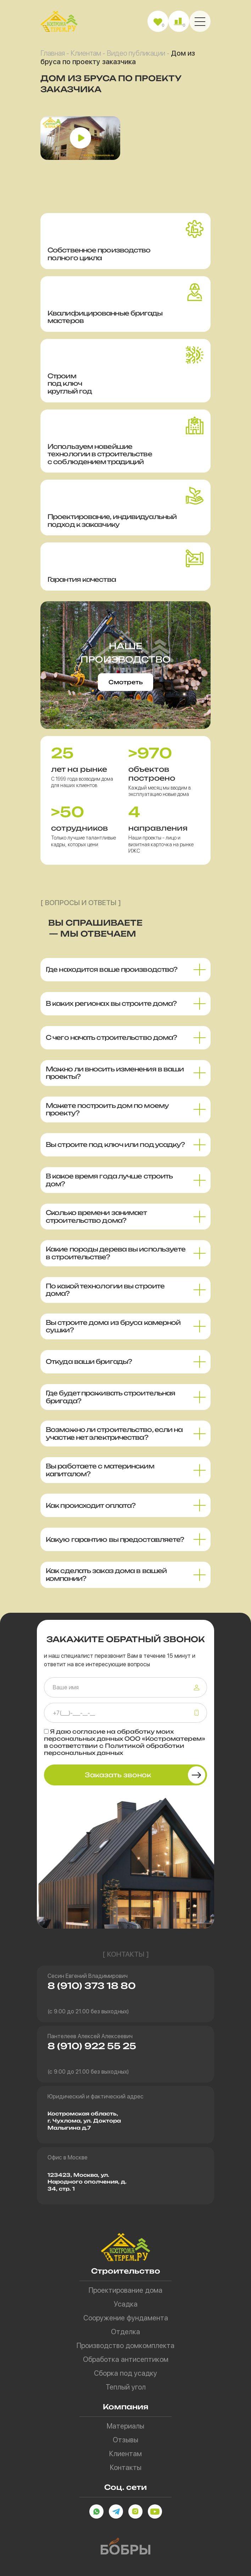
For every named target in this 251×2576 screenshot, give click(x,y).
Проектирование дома (125, 2290)
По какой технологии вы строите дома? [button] (105, 1290)
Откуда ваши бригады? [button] (89, 1361)
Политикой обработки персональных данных (114, 1749)
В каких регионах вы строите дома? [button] (111, 1003)
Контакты (125, 2467)
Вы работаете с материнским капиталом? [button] (100, 1470)
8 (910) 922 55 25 (92, 2046)
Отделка (125, 2331)
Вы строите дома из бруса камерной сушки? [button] (113, 1326)
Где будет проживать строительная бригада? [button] (110, 1397)
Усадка (126, 2304)
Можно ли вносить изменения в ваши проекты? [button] (115, 1073)
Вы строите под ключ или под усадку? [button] (115, 1144)
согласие (88, 1731)
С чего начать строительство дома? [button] (111, 1037)
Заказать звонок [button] (118, 1775)
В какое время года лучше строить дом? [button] (109, 1180)
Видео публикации (136, 53)
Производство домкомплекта (125, 2345)
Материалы (125, 2426)
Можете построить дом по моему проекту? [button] (107, 1109)
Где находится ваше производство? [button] (111, 969)
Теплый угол (126, 2387)
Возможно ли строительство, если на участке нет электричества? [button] (114, 1433)
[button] (200, 21)
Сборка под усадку (125, 2373)
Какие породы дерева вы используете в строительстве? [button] (115, 1253)
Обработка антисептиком (125, 2359)
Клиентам (86, 53)
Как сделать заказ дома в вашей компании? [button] (106, 1574)
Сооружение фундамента (125, 2318)
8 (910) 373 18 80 (92, 1985)
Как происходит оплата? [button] (90, 1505)
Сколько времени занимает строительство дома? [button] (96, 1216)
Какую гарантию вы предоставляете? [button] (115, 1539)
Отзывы (125, 2440)
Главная (52, 53)
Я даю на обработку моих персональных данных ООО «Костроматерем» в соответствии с (124, 1742)
